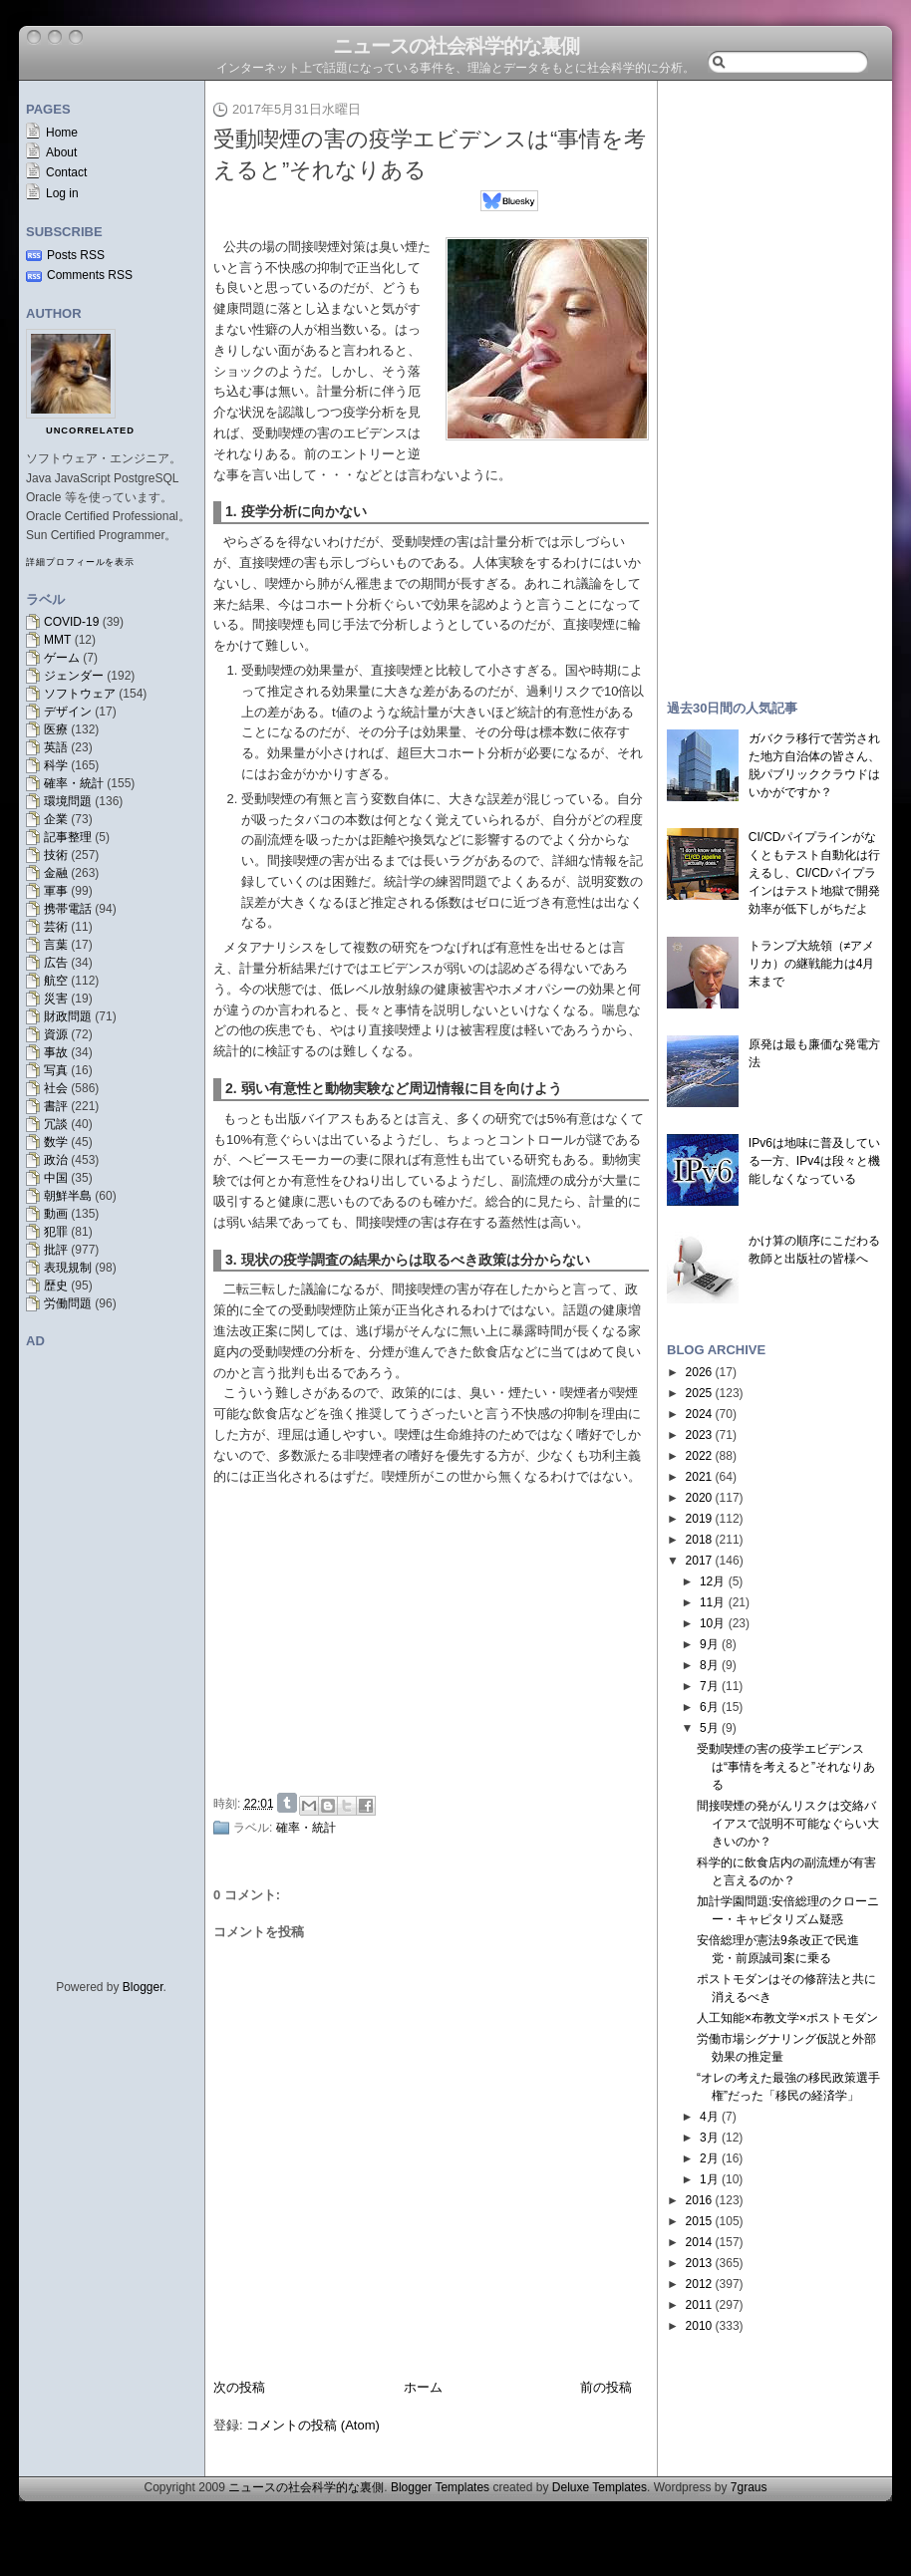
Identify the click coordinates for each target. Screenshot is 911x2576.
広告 (56, 963)
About (61, 152)
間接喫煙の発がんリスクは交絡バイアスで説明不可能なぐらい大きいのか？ (788, 1824)
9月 (709, 1644)
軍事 (56, 891)
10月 (712, 1623)
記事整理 (68, 837)
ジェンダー (74, 676)
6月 (709, 1707)
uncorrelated (90, 430)
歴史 (56, 1285)
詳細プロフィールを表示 (80, 562)
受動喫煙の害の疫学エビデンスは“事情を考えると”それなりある (786, 1767)
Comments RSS (90, 275)
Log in (62, 193)
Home (62, 133)
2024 (699, 1414)
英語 (56, 747)
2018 (699, 1540)
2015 (699, 2221)
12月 (712, 1581)
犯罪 (56, 1232)
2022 (699, 1456)
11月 (712, 1602)
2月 (709, 2158)
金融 (56, 873)
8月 (709, 1665)
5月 (709, 1728)
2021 (699, 1477)
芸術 (56, 927)
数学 (56, 1142)
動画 (56, 1214)
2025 (699, 1393)
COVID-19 (71, 622)
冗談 (56, 1124)
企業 (56, 819)
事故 (56, 1052)
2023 (699, 1435)
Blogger (143, 1987)
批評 (56, 1250)
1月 (709, 2179)
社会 (56, 1088)
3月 (709, 2138)
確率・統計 (74, 783)
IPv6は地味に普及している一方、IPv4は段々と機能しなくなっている (814, 1161)
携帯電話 (68, 909)
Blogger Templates (440, 2487)
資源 (56, 1034)
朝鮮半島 (68, 1196)
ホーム (423, 2387)
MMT (57, 640)
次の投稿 (239, 2387)
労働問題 (68, 1303)
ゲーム (62, 658)
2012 (699, 2284)
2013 (699, 2263)
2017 (699, 1561)
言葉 (56, 945)
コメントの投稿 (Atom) (313, 2425)
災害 (56, 998)
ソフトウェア (80, 694)
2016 (699, 2200)
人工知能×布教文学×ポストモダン (787, 2018)
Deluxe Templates (599, 2487)
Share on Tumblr (287, 1803)
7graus (749, 2487)
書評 (56, 1106)
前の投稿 (606, 2387)
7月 (709, 1686)
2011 (699, 2305)
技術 (56, 855)
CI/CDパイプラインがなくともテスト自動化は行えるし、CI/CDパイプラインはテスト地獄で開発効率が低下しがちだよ (814, 873)
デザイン (68, 711)
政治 (56, 1160)
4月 (709, 2117)
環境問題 (68, 801)
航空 (56, 981)
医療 (56, 729)
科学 (56, 765)
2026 (699, 1372)
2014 (699, 2242)
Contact (66, 172)
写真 (56, 1070)
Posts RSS (76, 255)
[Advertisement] (436, 1636)
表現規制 (68, 1268)
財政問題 (68, 1016)
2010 (699, 2326)
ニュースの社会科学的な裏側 (456, 46)
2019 (699, 1519)
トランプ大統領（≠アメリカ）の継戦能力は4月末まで (812, 964)
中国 (56, 1178)
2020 (699, 1498)
